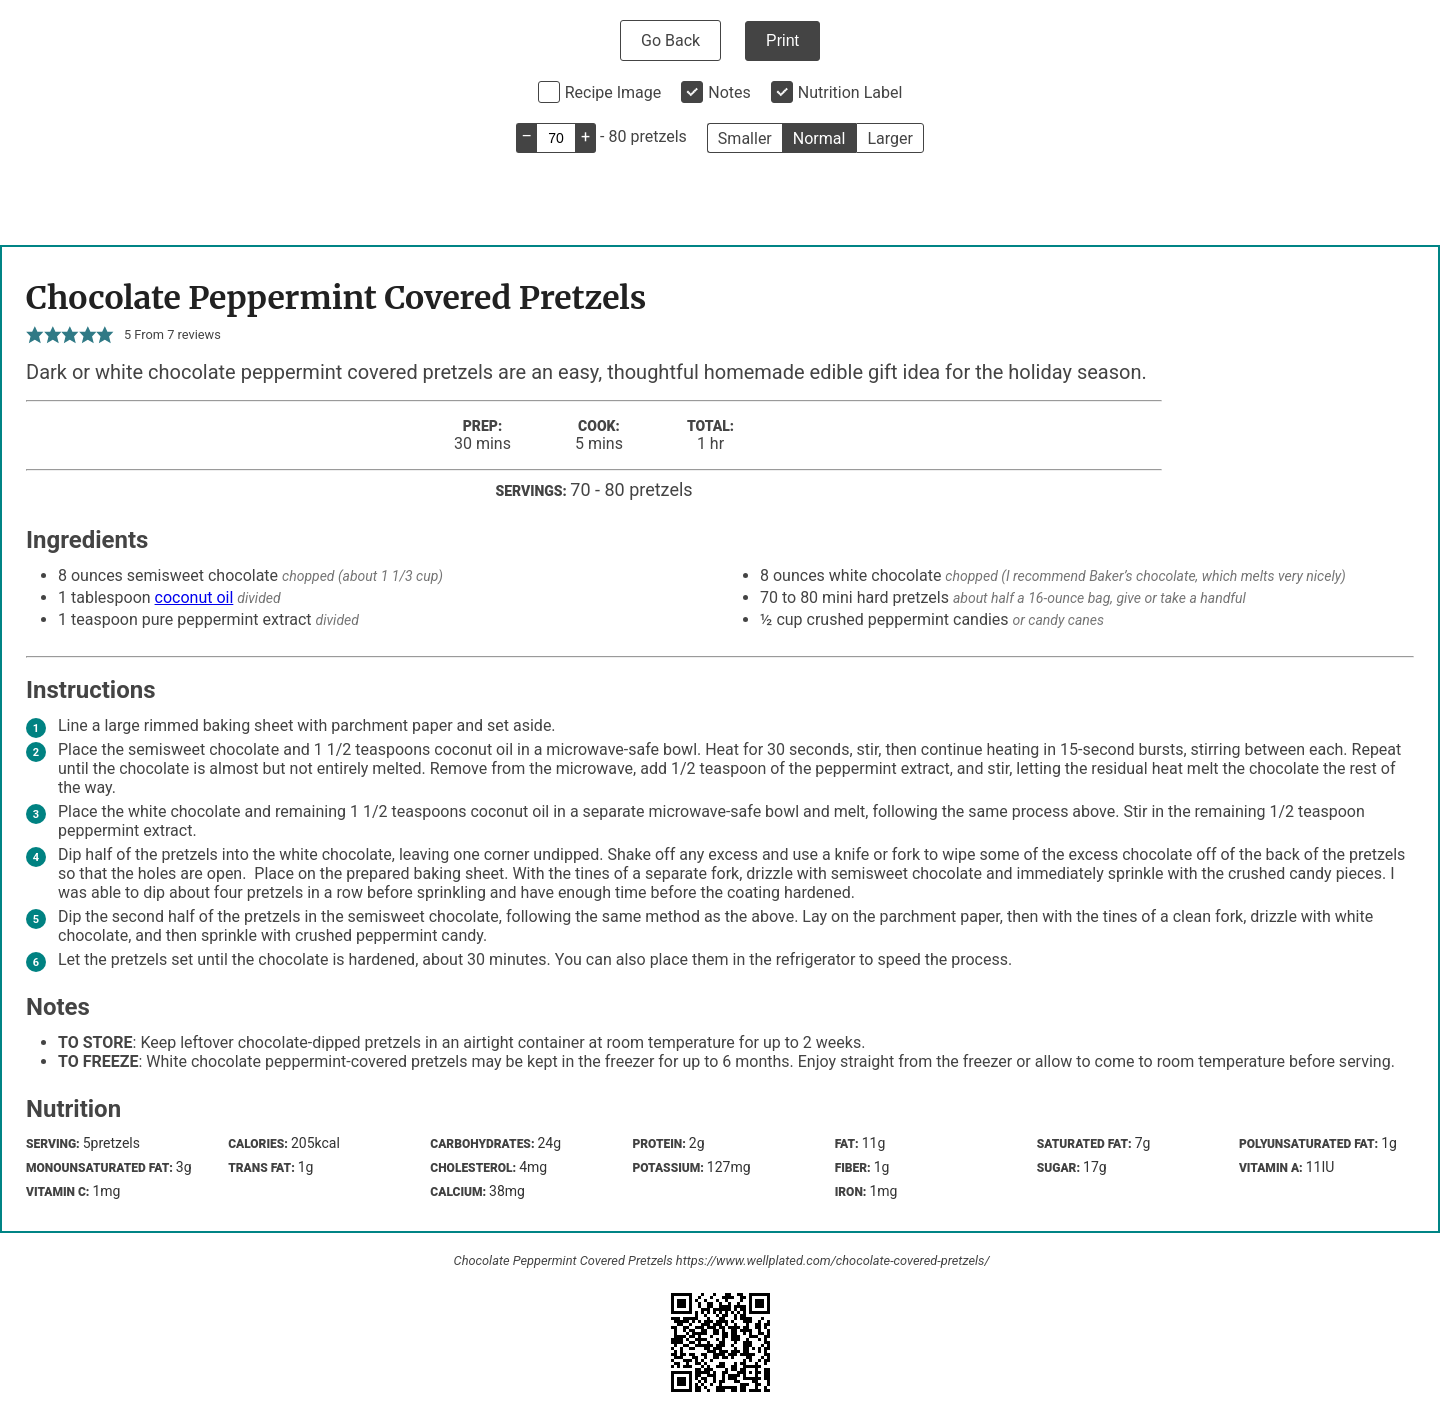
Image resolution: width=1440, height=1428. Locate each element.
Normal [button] (819, 138)
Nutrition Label (850, 92)
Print (782, 40)
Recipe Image (613, 92)
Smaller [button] (745, 138)
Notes (729, 92)
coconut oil (194, 597)
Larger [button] (889, 138)
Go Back (670, 40)
